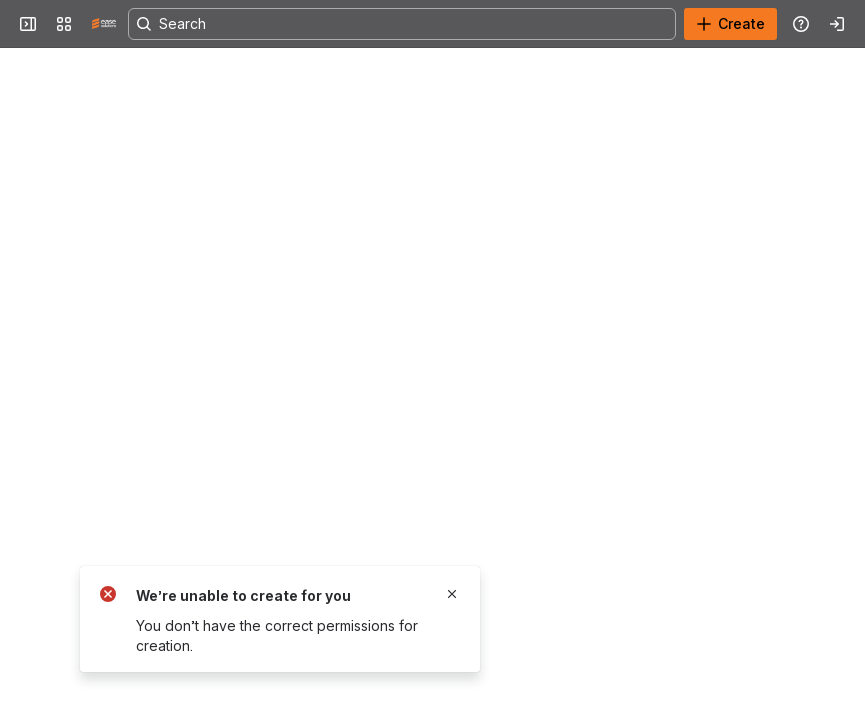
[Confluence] (104, 24)
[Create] (730, 24)
